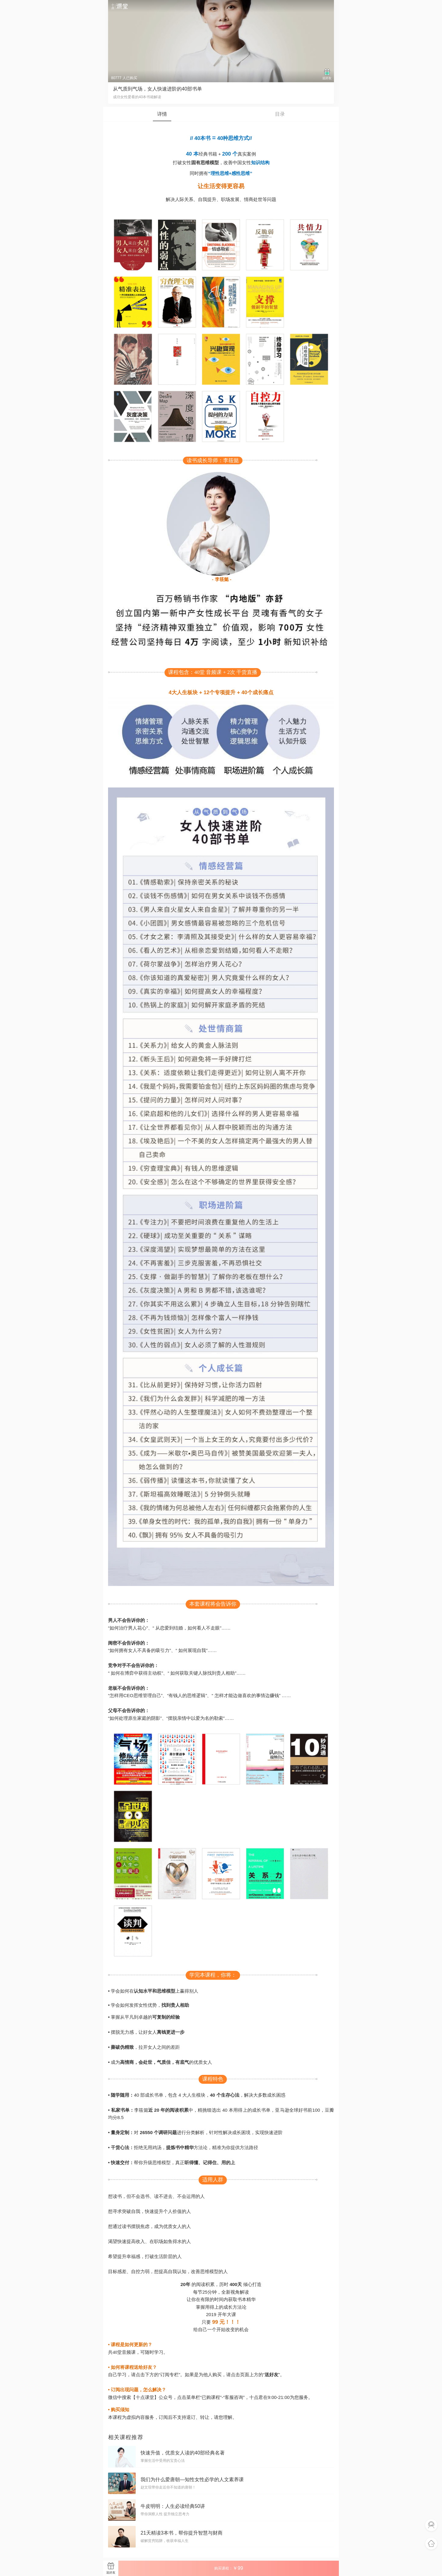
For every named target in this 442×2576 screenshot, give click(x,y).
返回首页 (431, 2543)
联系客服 (431, 2525)
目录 (280, 114)
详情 (162, 114)
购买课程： (228, 2568)
